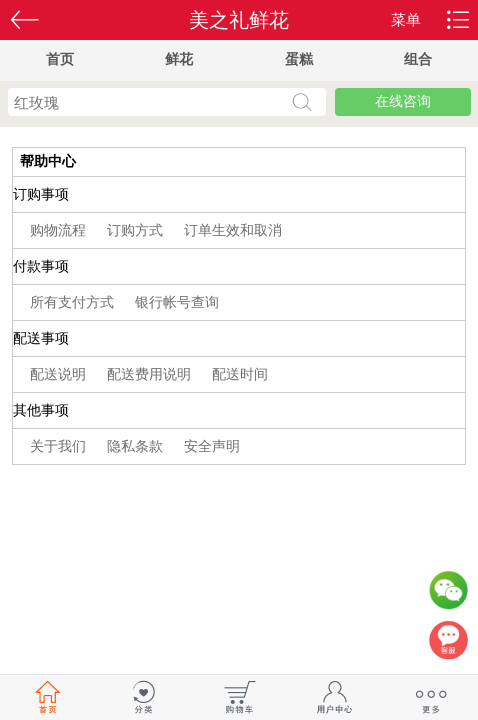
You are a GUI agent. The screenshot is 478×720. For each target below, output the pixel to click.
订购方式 (137, 230)
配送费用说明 (151, 374)
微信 (448, 595)
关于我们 (60, 446)
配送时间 (240, 374)
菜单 (406, 20)
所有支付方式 (74, 302)
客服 (448, 645)
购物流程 (60, 230)
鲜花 (179, 59)
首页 (60, 59)
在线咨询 (403, 101)
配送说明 (60, 374)
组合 (418, 59)
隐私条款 (137, 446)
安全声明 (212, 446)
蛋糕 (299, 59)
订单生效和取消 (233, 230)
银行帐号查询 (177, 302)
